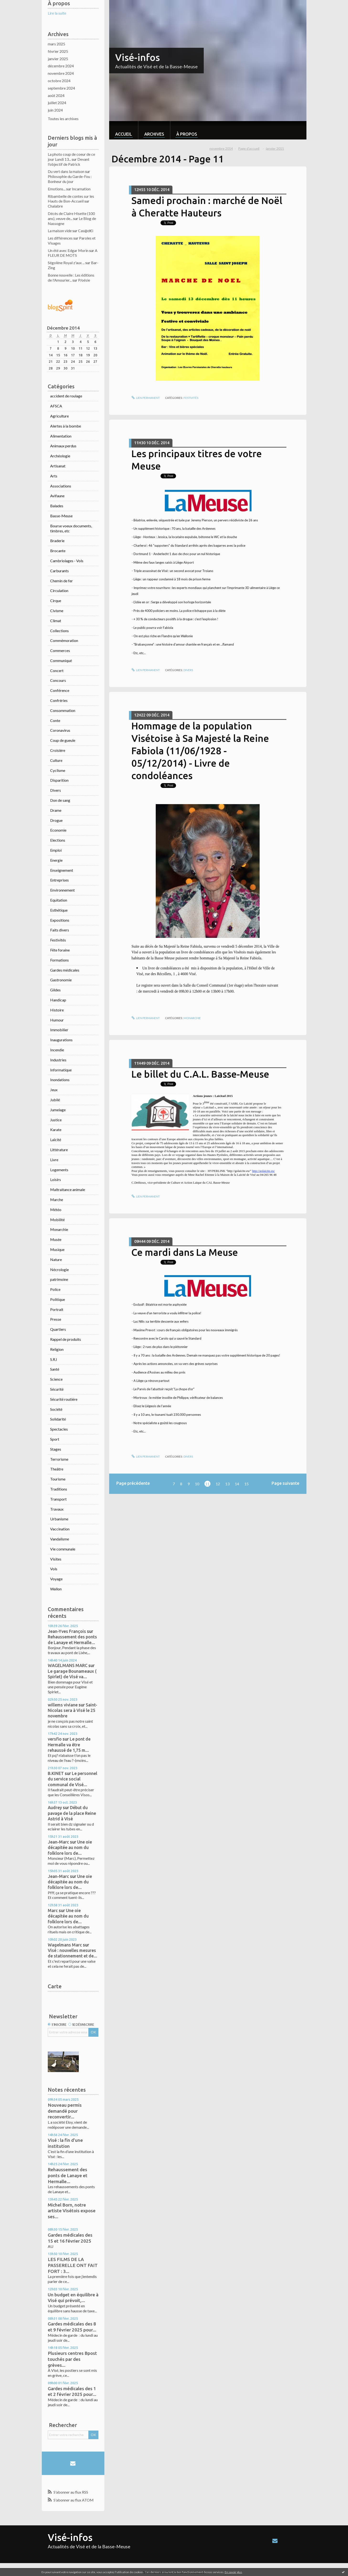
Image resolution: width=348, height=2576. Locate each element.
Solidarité (58, 1419)
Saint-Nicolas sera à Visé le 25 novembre (72, 1710)
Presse (55, 1319)
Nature (56, 1259)
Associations (60, 486)
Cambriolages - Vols (66, 560)
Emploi (56, 850)
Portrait (56, 1309)
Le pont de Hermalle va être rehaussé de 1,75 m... (69, 1745)
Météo (55, 1209)
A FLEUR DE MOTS (72, 253)
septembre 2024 (61, 88)
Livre (54, 1159)
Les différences (60, 238)
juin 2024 (55, 110)
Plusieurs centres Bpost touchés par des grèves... (72, 2359)
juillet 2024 (57, 102)
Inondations (60, 1079)
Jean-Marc (58, 1841)
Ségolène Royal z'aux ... (66, 262)
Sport (54, 1439)
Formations (59, 960)
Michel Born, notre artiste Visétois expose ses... (72, 2210)
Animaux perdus (63, 446)
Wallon (56, 1589)
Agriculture (59, 416)
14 (237, 1483)
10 (197, 1483)
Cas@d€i (85, 230)
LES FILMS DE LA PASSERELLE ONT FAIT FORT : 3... (73, 2265)
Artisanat (57, 466)
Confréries (59, 700)
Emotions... (56, 189)
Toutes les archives (63, 118)
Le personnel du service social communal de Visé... (72, 1779)
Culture (56, 760)
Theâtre (56, 1469)
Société (56, 1409)
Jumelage (58, 1109)
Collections (59, 630)
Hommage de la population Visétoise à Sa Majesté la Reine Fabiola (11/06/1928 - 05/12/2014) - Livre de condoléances (200, 751)
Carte (55, 1986)
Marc (53, 1910)
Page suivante (285, 1483)
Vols (53, 1568)
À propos (186, 134)
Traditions (58, 1489)
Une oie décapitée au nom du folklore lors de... (70, 1847)
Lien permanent (146, 398)
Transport (58, 1499)
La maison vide (60, 230)
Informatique (61, 1070)
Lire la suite (57, 13)
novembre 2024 (61, 73)
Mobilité (57, 1219)
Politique (57, 1299)
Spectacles (59, 1429)
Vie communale (62, 1549)
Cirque (55, 600)
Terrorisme (59, 1459)
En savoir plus (233, 2572)
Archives (154, 134)
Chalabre (55, 206)
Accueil (123, 134)
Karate (55, 1129)
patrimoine (59, 1279)
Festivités (58, 940)
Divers (55, 790)
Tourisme (57, 1479)
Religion (57, 1349)
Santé (54, 1369)
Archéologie (60, 456)
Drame (55, 810)
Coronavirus (60, 730)
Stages (55, 1449)
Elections (57, 840)
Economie (58, 830)
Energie (56, 860)
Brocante (57, 550)
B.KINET (56, 1773)
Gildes (55, 990)
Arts (53, 476)
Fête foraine (60, 950)
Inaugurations (61, 1039)
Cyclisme (57, 770)
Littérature (59, 1149)
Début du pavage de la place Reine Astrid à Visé (72, 1813)
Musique (57, 1249)
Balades (56, 505)
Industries (58, 1060)
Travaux (57, 1509)
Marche (56, 1199)
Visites (55, 1559)
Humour (57, 1020)
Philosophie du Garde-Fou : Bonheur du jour (70, 179)
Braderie (57, 540)
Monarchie (59, 1229)
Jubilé (55, 1099)
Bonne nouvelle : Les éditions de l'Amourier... (71, 277)
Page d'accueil (248, 148)
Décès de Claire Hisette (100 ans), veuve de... (71, 216)
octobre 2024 (59, 80)
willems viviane (63, 1704)
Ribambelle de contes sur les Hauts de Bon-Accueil (71, 198)
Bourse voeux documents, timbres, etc (71, 528)
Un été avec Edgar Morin (68, 250)
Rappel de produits (65, 1339)
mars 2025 (56, 44)
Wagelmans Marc (65, 1944)
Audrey (55, 1807)
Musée (55, 1239)
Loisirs (55, 1179)
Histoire (57, 1010)
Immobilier (59, 1029)
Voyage (56, 1579)
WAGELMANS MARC (67, 1665)
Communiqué (61, 660)
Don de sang (60, 800)
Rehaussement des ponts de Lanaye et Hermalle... (67, 2175)
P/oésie (84, 280)
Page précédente (133, 1483)
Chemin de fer (61, 580)
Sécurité (57, 1389)
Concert (57, 670)
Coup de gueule (62, 740)
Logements (59, 1169)
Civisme (56, 610)
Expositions (59, 920)
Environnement (62, 890)
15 (246, 1483)
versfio (55, 1739)
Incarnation (81, 189)
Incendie (57, 1050)
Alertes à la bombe (65, 426)
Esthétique (59, 910)
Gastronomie (61, 980)
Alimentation (60, 436)
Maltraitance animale (67, 1189)
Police (55, 1289)
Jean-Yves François (67, 1631)
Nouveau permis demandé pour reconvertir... (65, 2110)
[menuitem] (123, 130)
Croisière (57, 750)
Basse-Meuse (61, 515)
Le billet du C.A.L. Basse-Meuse (200, 1074)
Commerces (60, 650)
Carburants (59, 570)
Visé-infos (137, 57)
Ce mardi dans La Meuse (184, 1252)
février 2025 (58, 51)
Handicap (58, 1000)
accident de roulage (66, 396)
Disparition (59, 780)
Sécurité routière (63, 1399)
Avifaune (57, 495)
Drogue (56, 820)
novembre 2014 (221, 148)
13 (227, 1483)
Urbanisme (59, 1519)
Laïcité (55, 1139)
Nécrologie (59, 1269)
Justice (56, 1119)
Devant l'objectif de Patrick (68, 161)
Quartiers (58, 1329)
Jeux (54, 1089)
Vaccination (60, 1529)
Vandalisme (59, 1539)
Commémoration (64, 640)
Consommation (62, 710)
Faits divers (59, 930)
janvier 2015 (275, 148)
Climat (55, 620)
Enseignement (61, 870)
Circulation (59, 590)
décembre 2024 (61, 66)
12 (218, 1483)
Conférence (59, 690)
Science (56, 1379)
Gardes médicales (64, 970)
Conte (55, 720)
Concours (58, 680)
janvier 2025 (58, 58)
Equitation (58, 900)
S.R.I (53, 1359)
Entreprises (59, 880)
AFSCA (56, 406)
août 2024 (56, 95)
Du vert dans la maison (66, 171)
